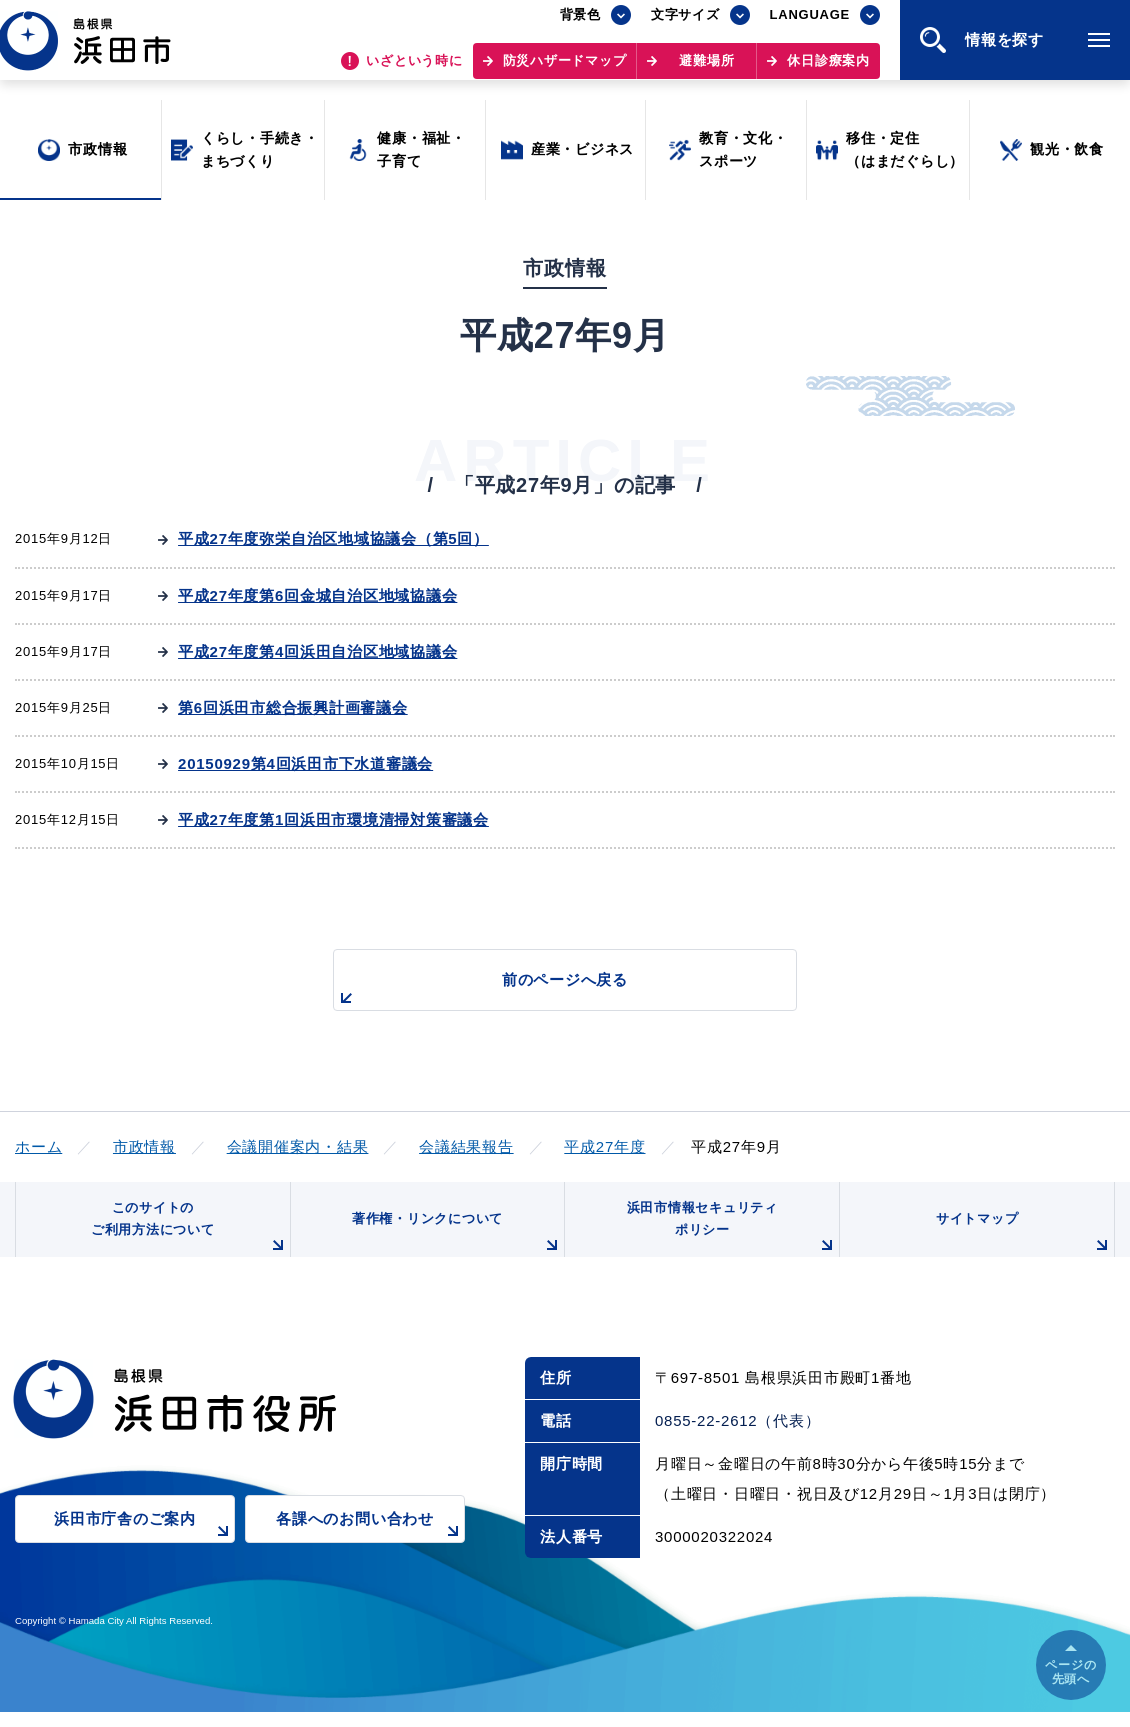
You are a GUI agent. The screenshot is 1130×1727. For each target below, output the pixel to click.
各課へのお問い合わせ (370, 1546)
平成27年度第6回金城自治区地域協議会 (317, 595)
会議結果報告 (466, 1146)
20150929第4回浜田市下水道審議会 (305, 763)
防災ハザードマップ (565, 70)
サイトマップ (1022, 1245)
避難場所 (706, 70)
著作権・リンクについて (453, 1245)
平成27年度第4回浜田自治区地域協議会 (317, 651)
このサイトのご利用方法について (186, 1237)
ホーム (38, 1146)
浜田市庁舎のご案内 (144, 1546)
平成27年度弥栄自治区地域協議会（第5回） (333, 538)
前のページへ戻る (542, 990)
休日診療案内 (828, 70)
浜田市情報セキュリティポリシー (728, 1237)
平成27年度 (604, 1146)
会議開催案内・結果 (298, 1146)
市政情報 (144, 1146)
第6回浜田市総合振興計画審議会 (293, 707)
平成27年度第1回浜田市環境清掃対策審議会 (333, 819)
